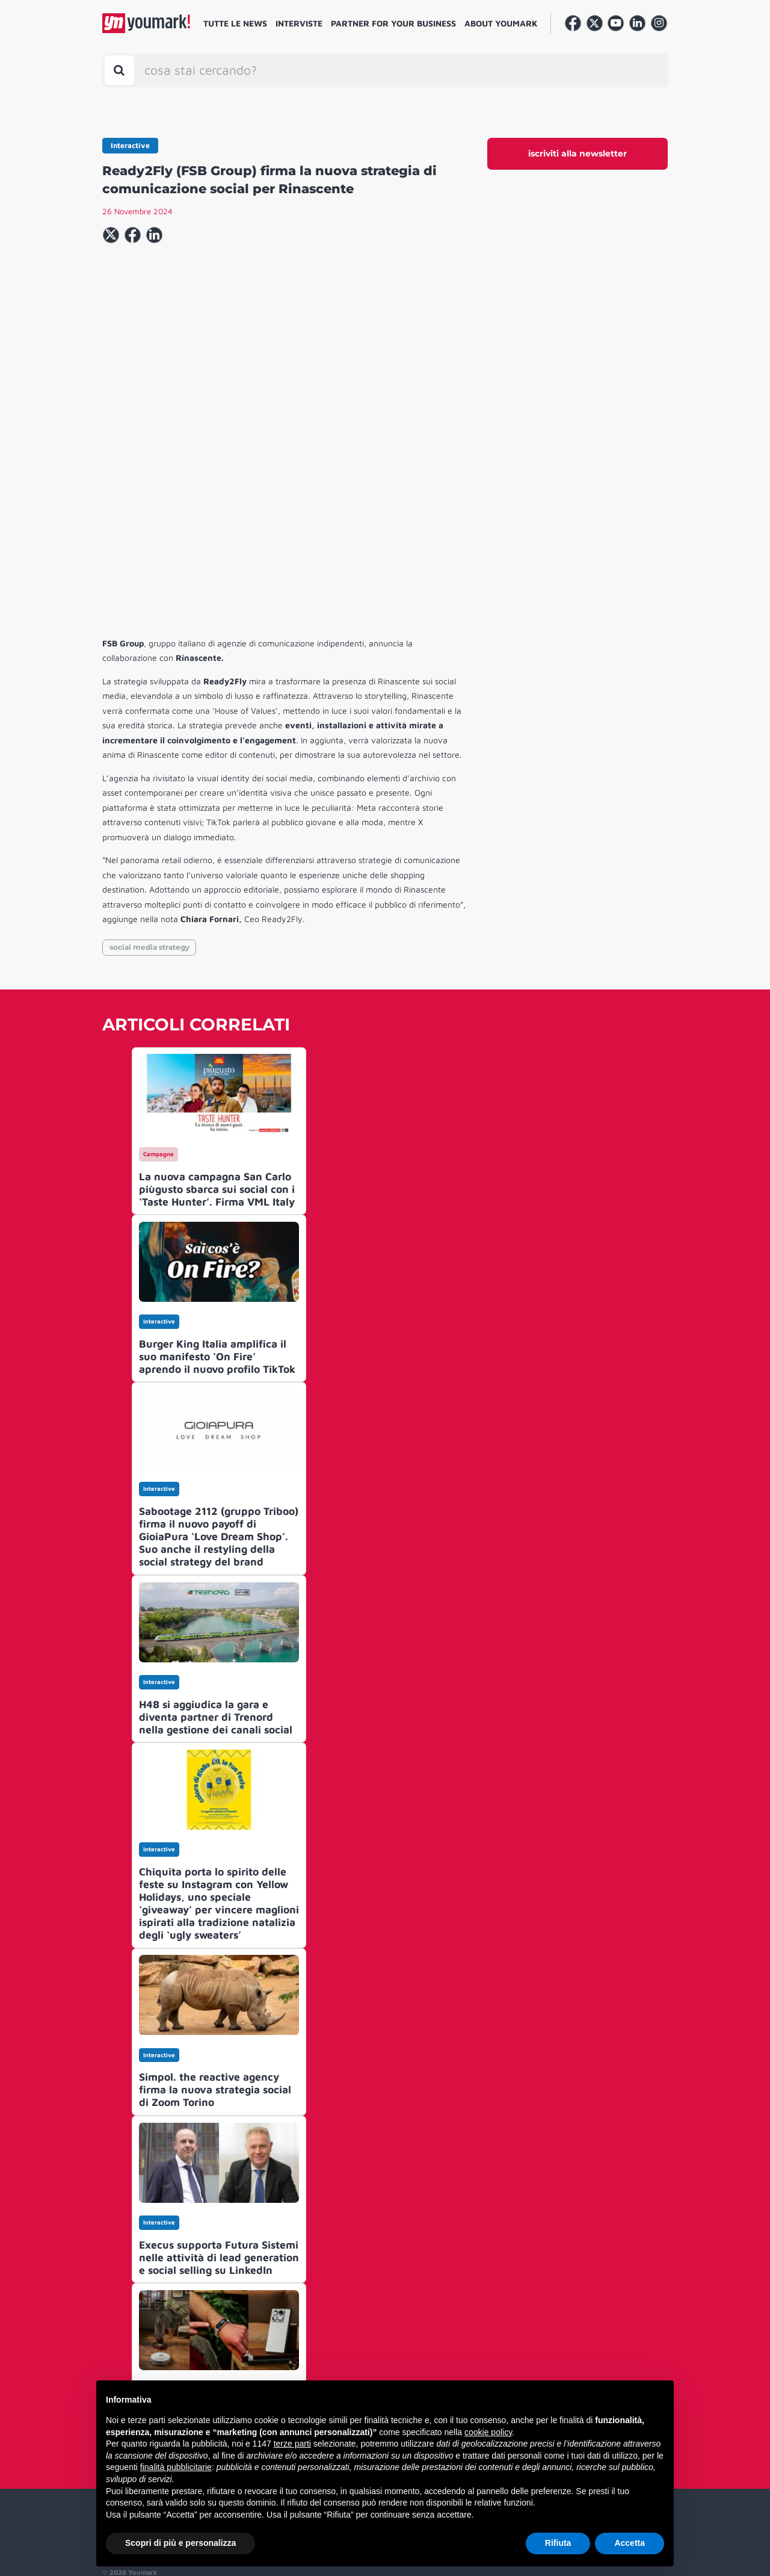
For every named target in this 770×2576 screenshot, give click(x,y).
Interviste (299, 23)
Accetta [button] (629, 2543)
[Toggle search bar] (119, 70)
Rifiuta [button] (558, 2543)
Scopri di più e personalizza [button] (180, 2543)
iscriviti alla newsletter (577, 153)
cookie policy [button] (488, 2432)
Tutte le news (235, 23)
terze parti (292, 2443)
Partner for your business (393, 23)
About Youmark (501, 23)
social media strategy (149, 824)
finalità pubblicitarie (176, 2467)
